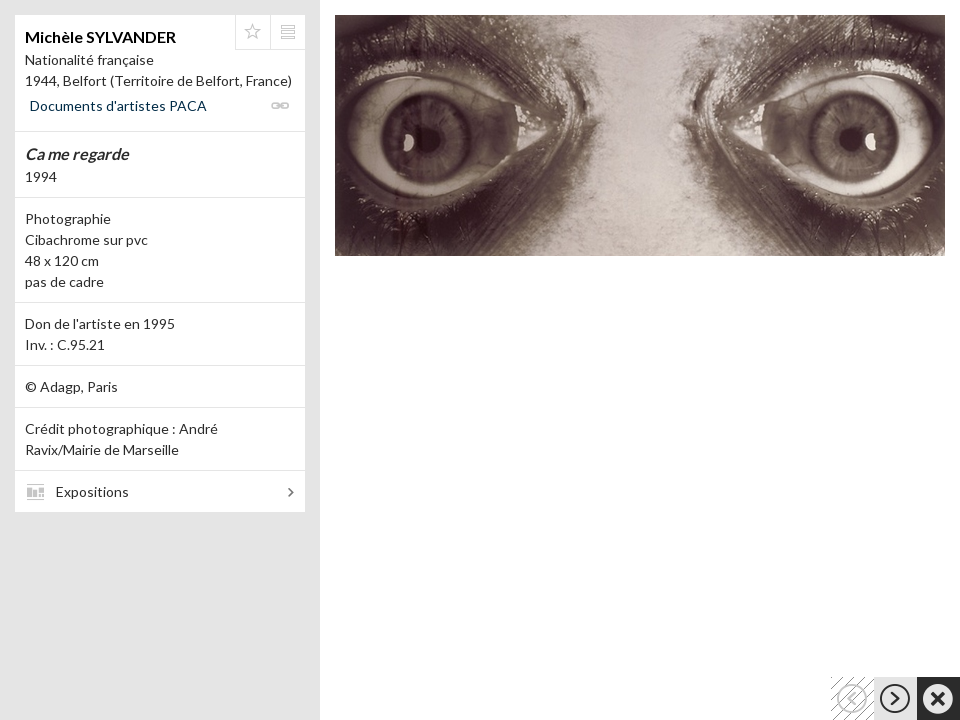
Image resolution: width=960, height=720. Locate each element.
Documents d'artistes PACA (118, 105)
